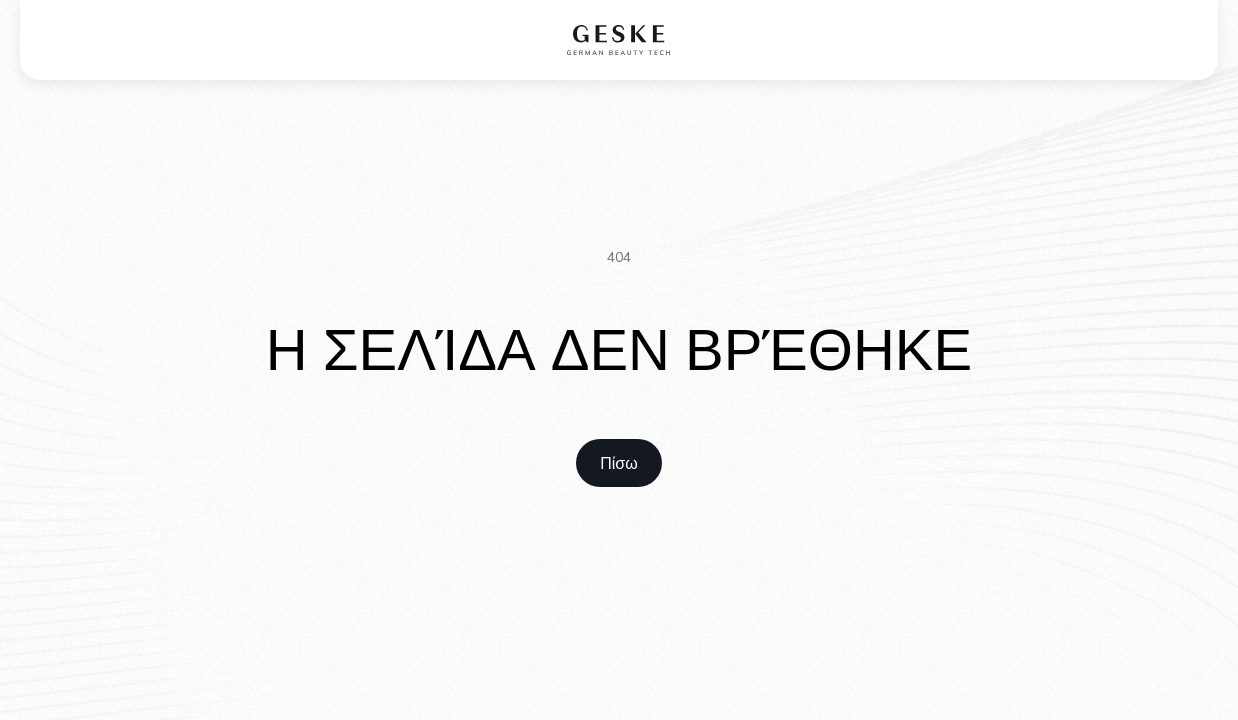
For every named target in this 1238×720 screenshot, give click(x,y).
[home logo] (619, 40)
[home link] (618, 463)
